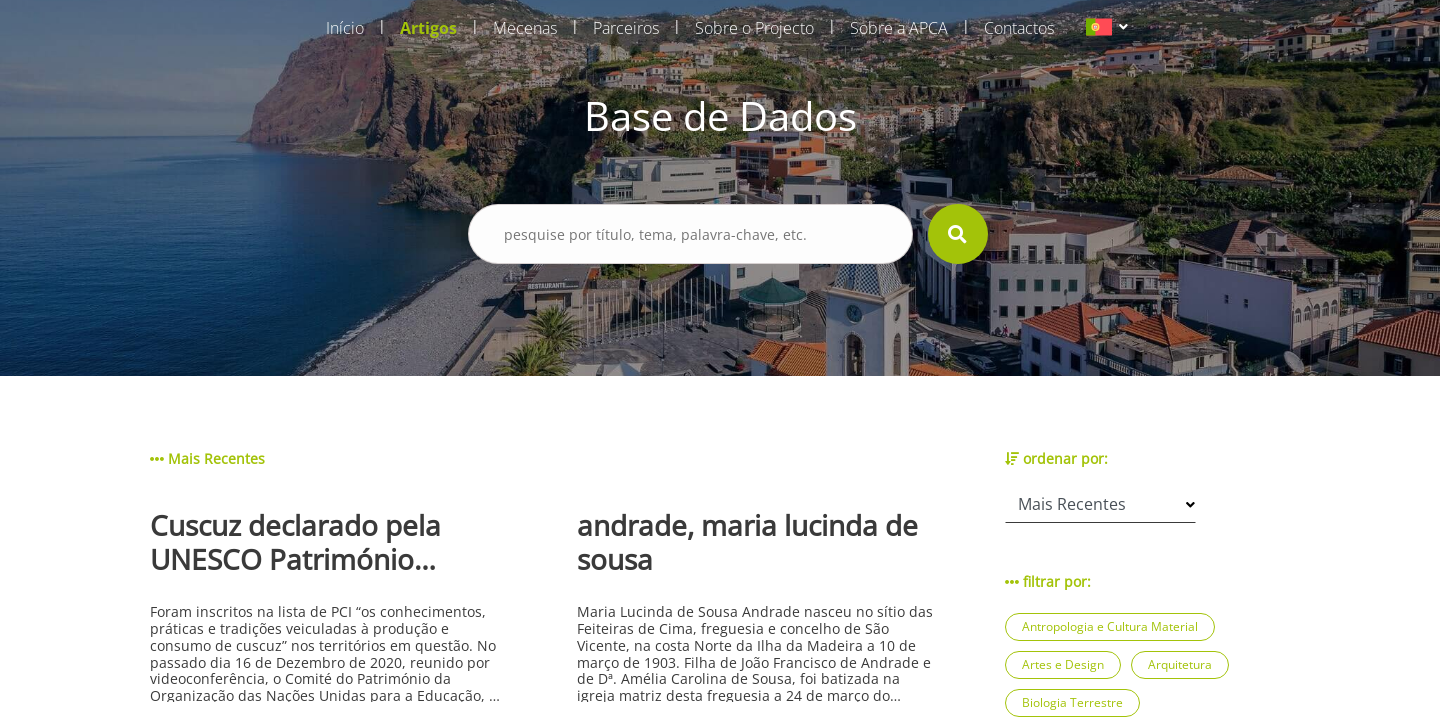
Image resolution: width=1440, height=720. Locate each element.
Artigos (428, 28)
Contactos (1019, 28)
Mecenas (525, 28)
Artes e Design (1063, 664)
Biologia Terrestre (1072, 702)
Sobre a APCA (899, 28)
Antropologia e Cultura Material (1110, 626)
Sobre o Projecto (754, 28)
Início (345, 28)
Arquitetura (1180, 664)
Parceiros (626, 28)
